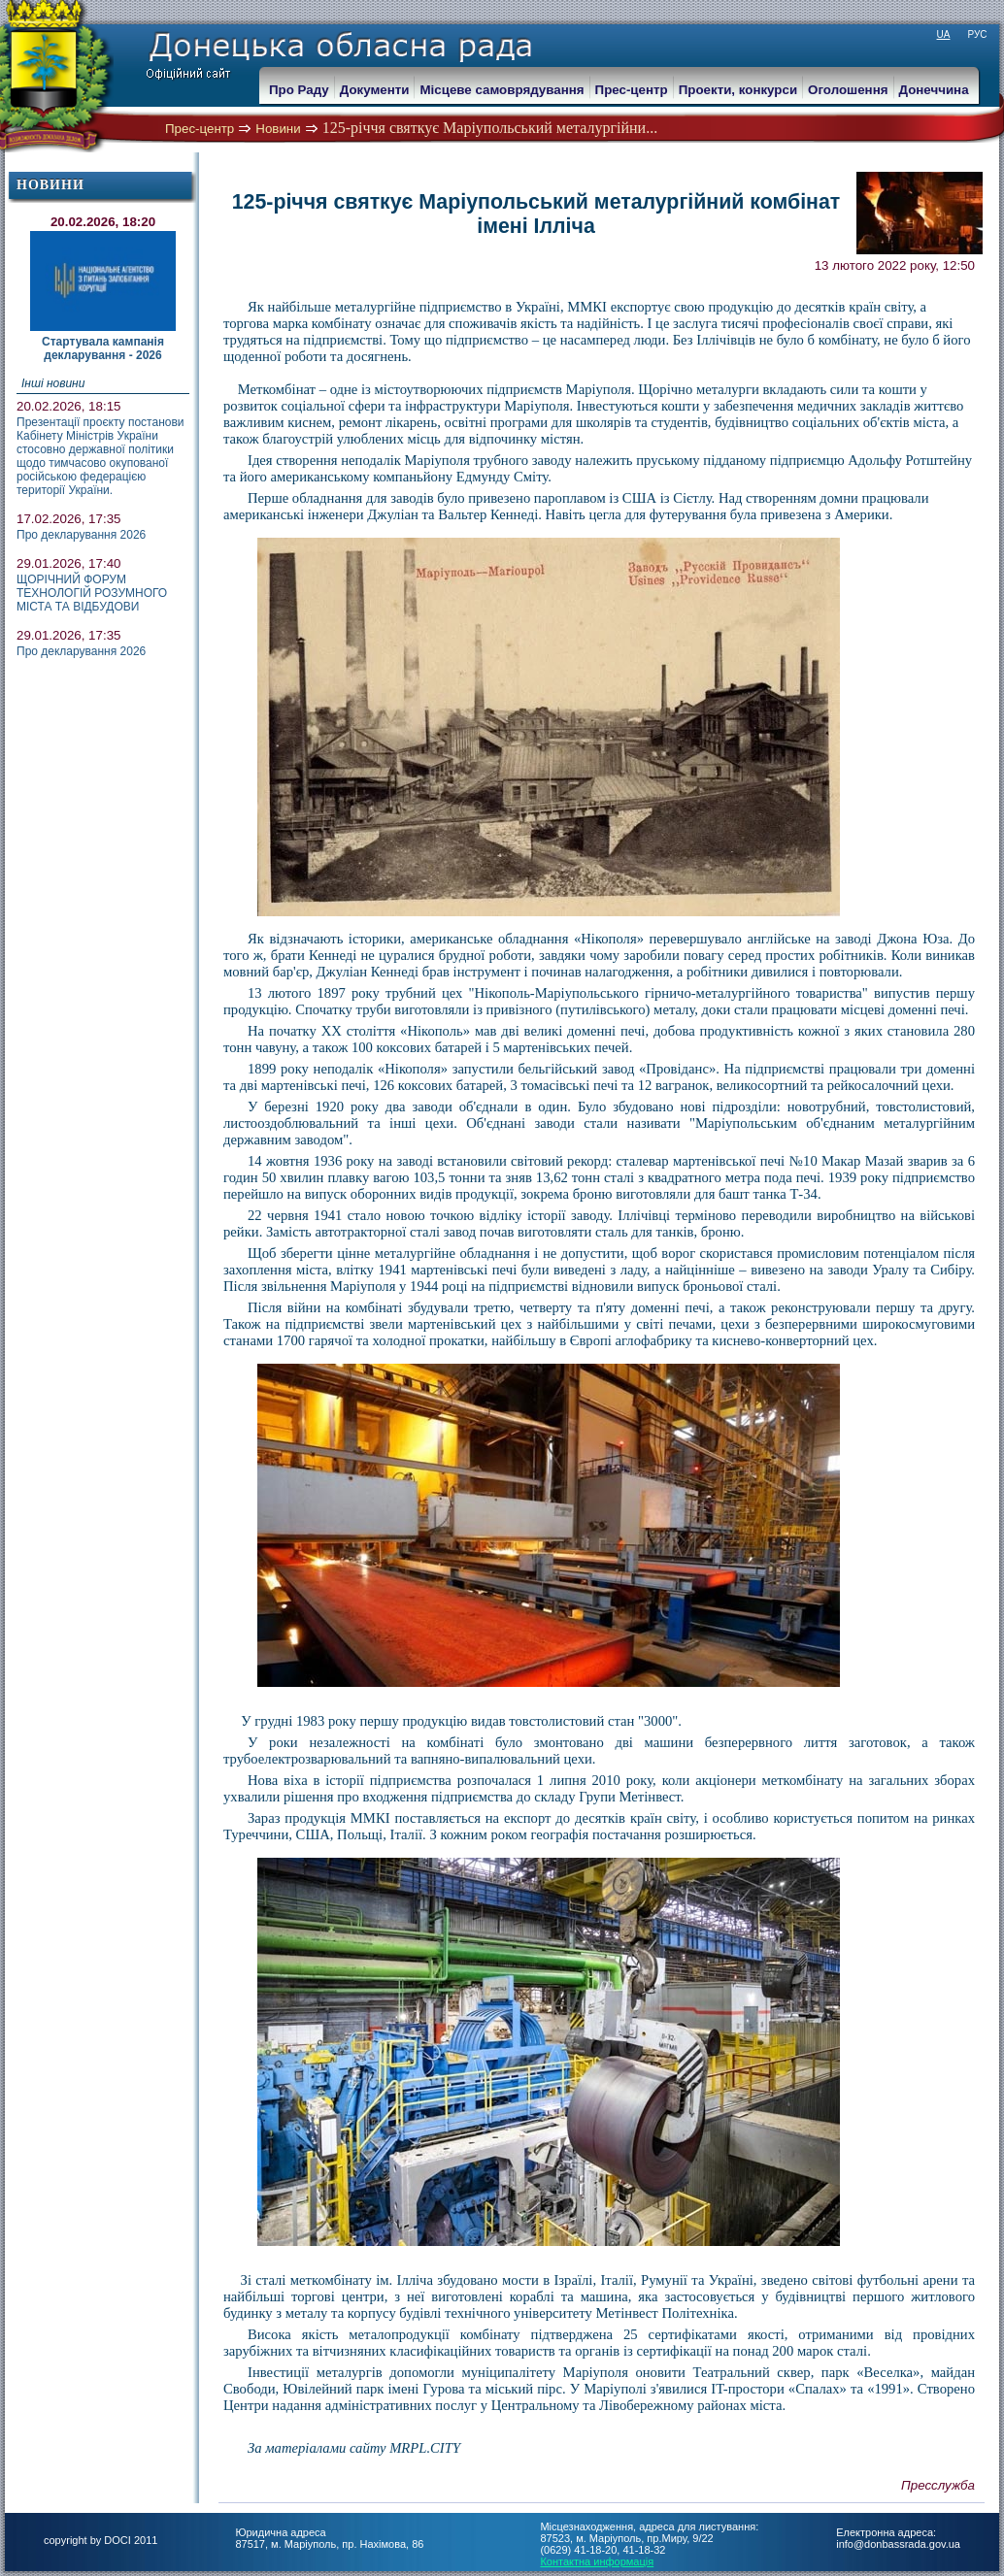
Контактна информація (596, 2561)
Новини (277, 128)
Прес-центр (199, 128)
